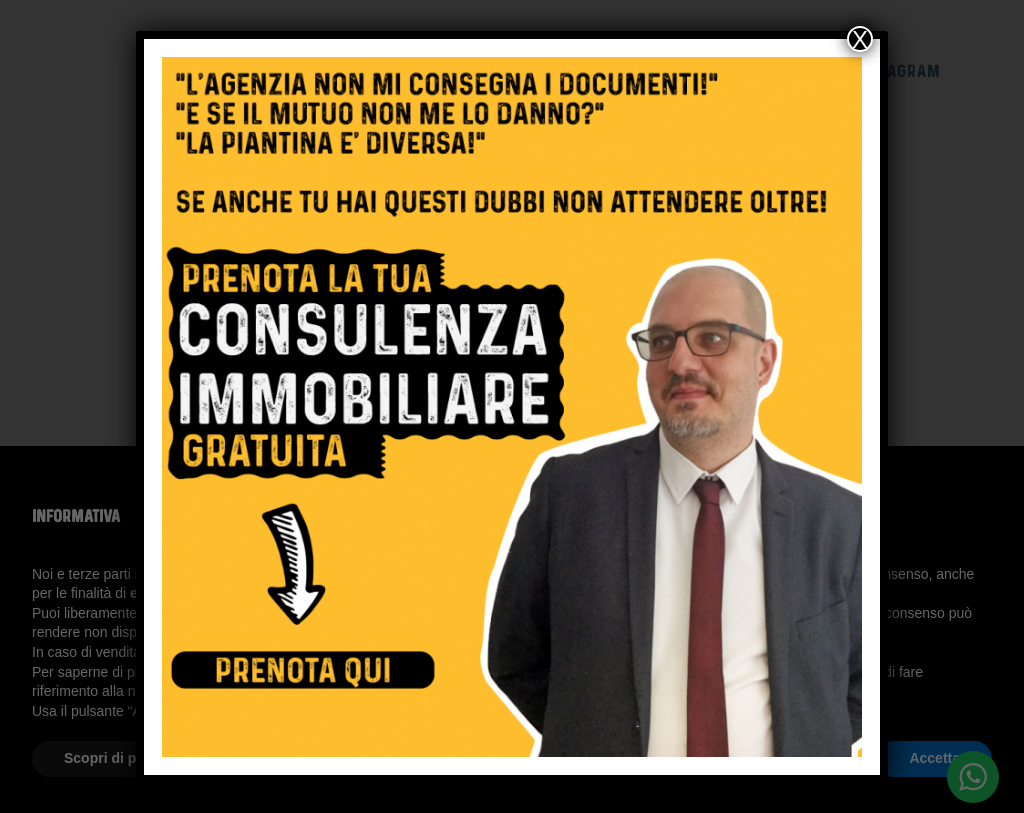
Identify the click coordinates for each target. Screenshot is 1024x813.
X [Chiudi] (860, 39)
